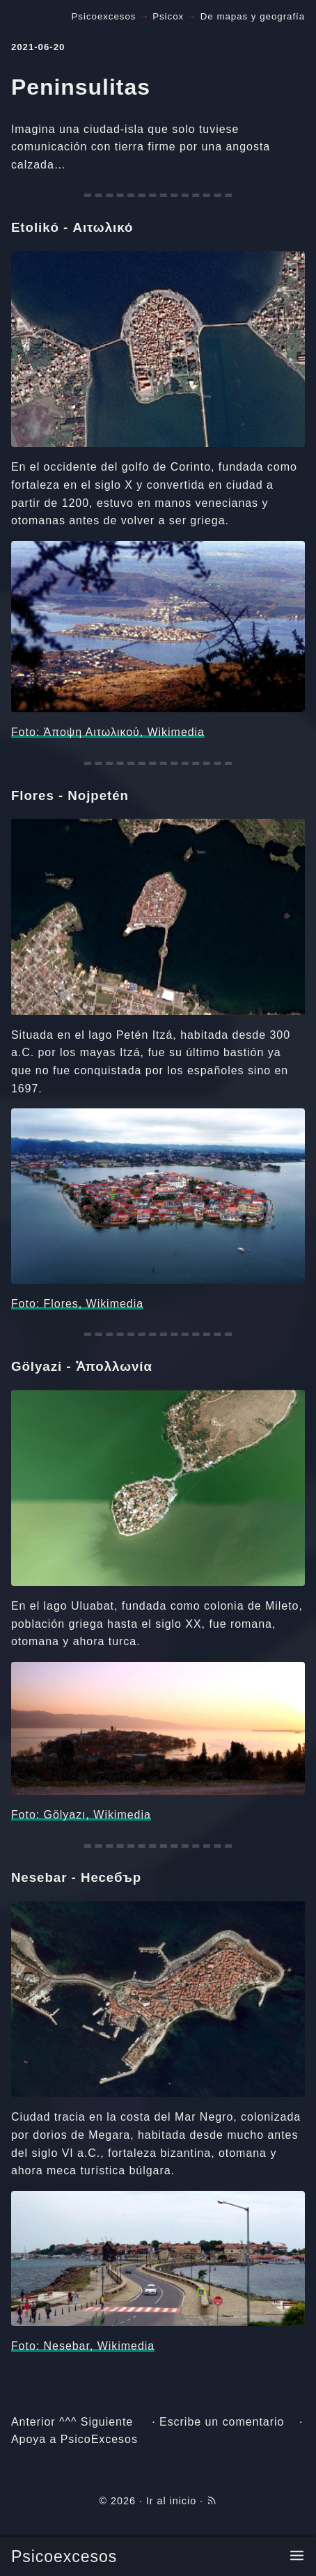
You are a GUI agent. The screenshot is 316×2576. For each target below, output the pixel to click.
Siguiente (107, 2422)
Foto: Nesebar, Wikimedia (83, 2346)
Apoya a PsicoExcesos (74, 2439)
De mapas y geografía (252, 16)
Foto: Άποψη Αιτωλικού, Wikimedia (108, 732)
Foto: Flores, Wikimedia (77, 1304)
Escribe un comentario (221, 2422)
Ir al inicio (171, 2500)
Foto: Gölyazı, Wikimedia (81, 1815)
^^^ (68, 2422)
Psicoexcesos (64, 2556)
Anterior (33, 2422)
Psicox (168, 16)
